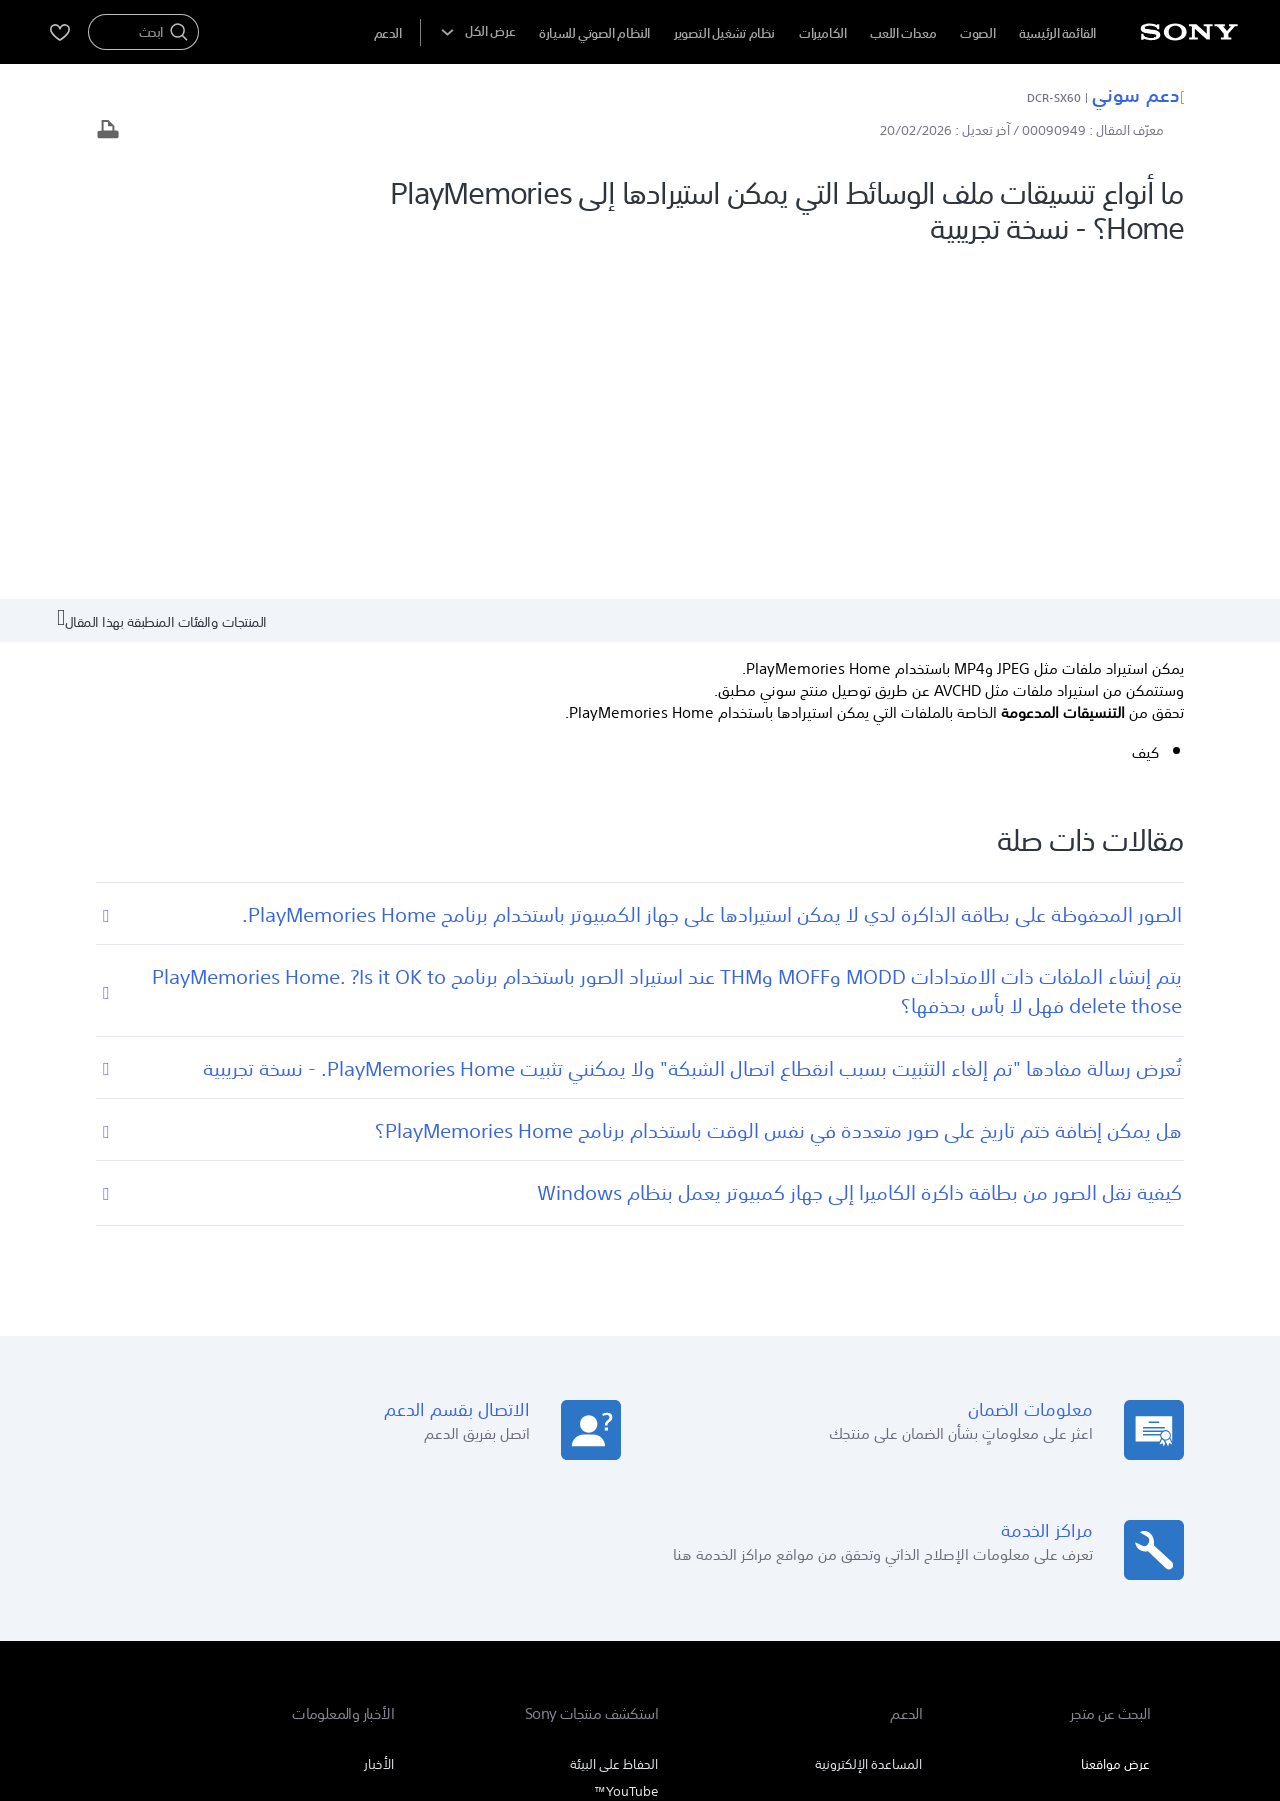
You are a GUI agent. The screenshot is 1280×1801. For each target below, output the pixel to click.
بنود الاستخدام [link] (1117, 1691)
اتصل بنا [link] (150, 1546)
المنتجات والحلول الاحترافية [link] (316, 1546)
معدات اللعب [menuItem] (903, 33)
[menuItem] (388, 33)
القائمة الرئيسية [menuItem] (1057, 33)
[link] (1101, 1599)
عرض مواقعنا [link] (1115, 1422)
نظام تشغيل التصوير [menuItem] (724, 33)
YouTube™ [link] (626, 1449)
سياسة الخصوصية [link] (1022, 1691)
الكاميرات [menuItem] (823, 33)
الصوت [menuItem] (977, 33)
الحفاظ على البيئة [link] (614, 1422)
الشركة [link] (209, 1546)
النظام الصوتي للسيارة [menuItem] (594, 33)
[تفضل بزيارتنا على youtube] (279, 1596)
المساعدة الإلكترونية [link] (868, 1422)
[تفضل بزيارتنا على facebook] (236, 1596)
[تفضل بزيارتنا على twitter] (193, 1596)
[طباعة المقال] (108, 131)
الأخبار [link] (379, 1422)
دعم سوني (1138, 94)
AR (1035, 1598)
